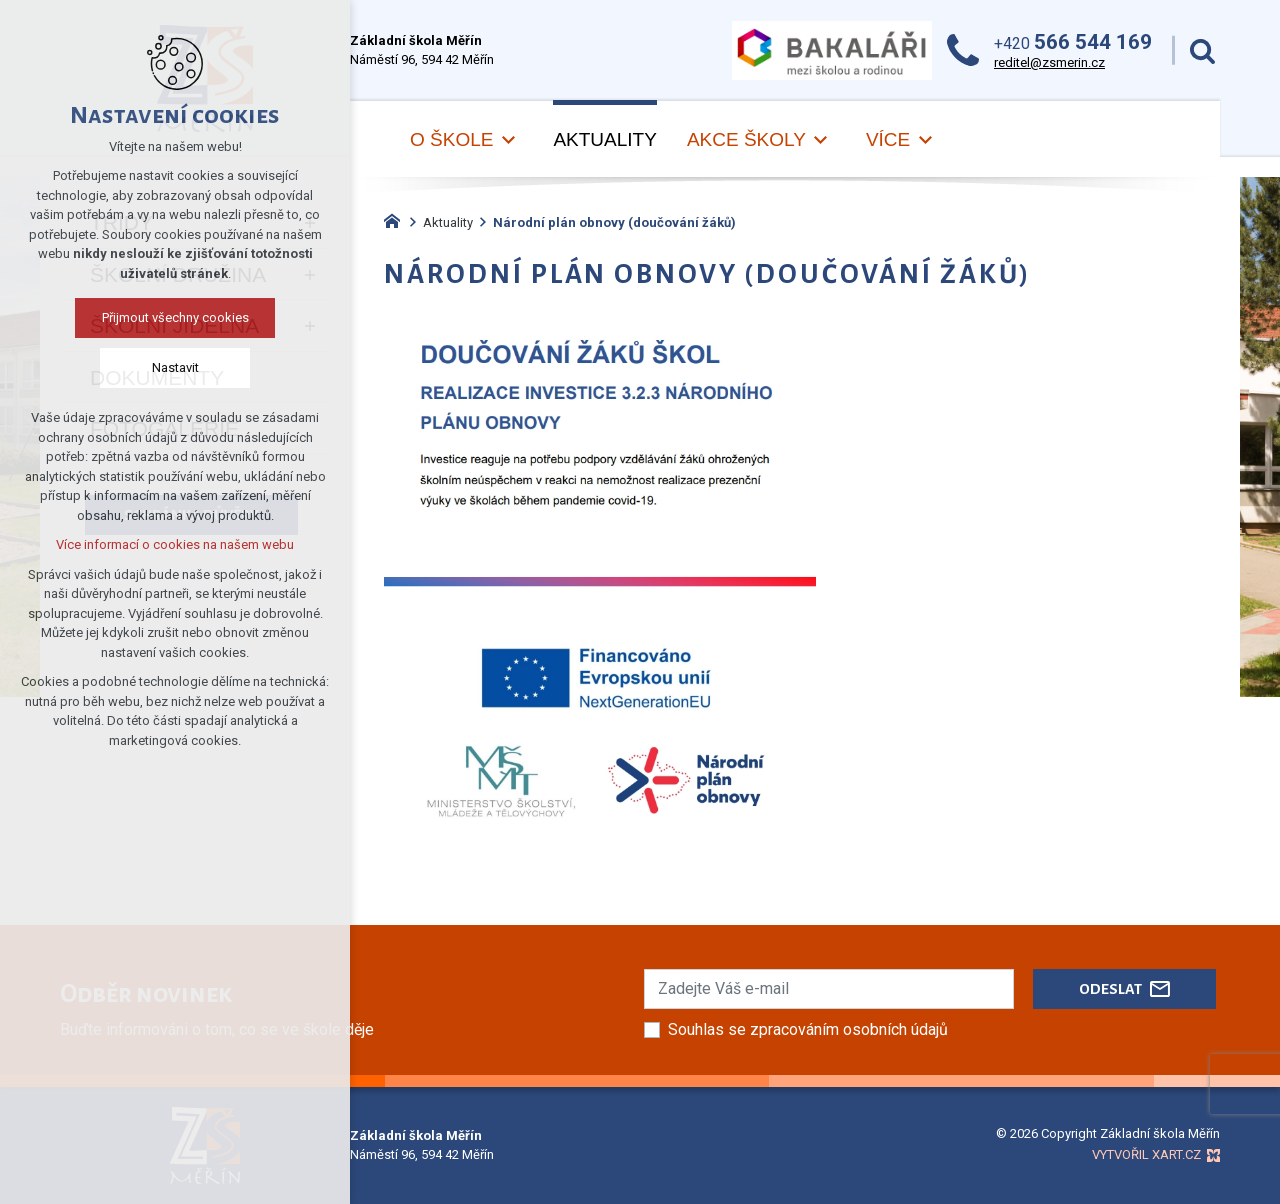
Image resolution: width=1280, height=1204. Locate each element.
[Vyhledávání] (1202, 50)
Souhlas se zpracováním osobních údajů (808, 1029)
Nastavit (175, 367)
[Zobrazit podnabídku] (508, 140)
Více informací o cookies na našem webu (175, 544)
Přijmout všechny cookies (175, 317)
